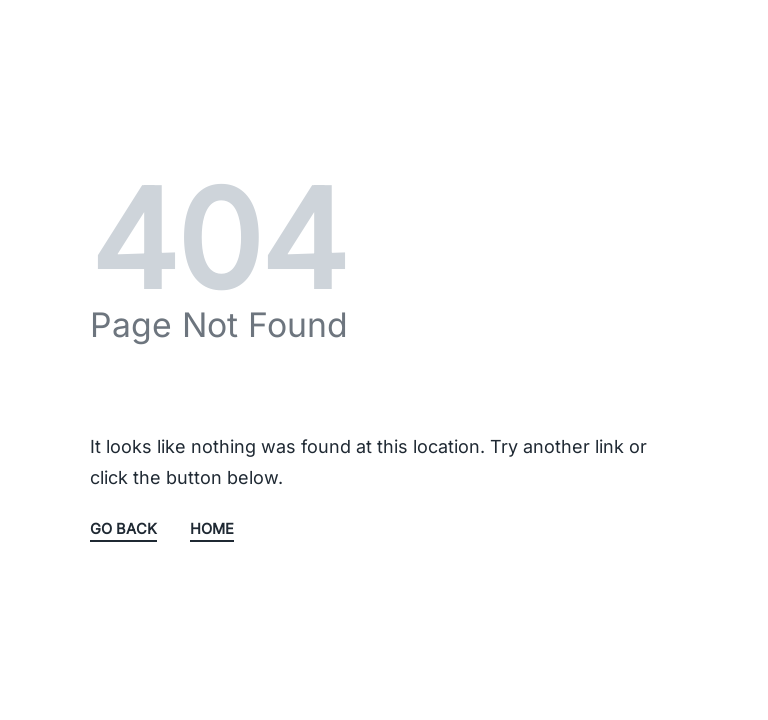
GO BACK (123, 530)
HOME (212, 530)
